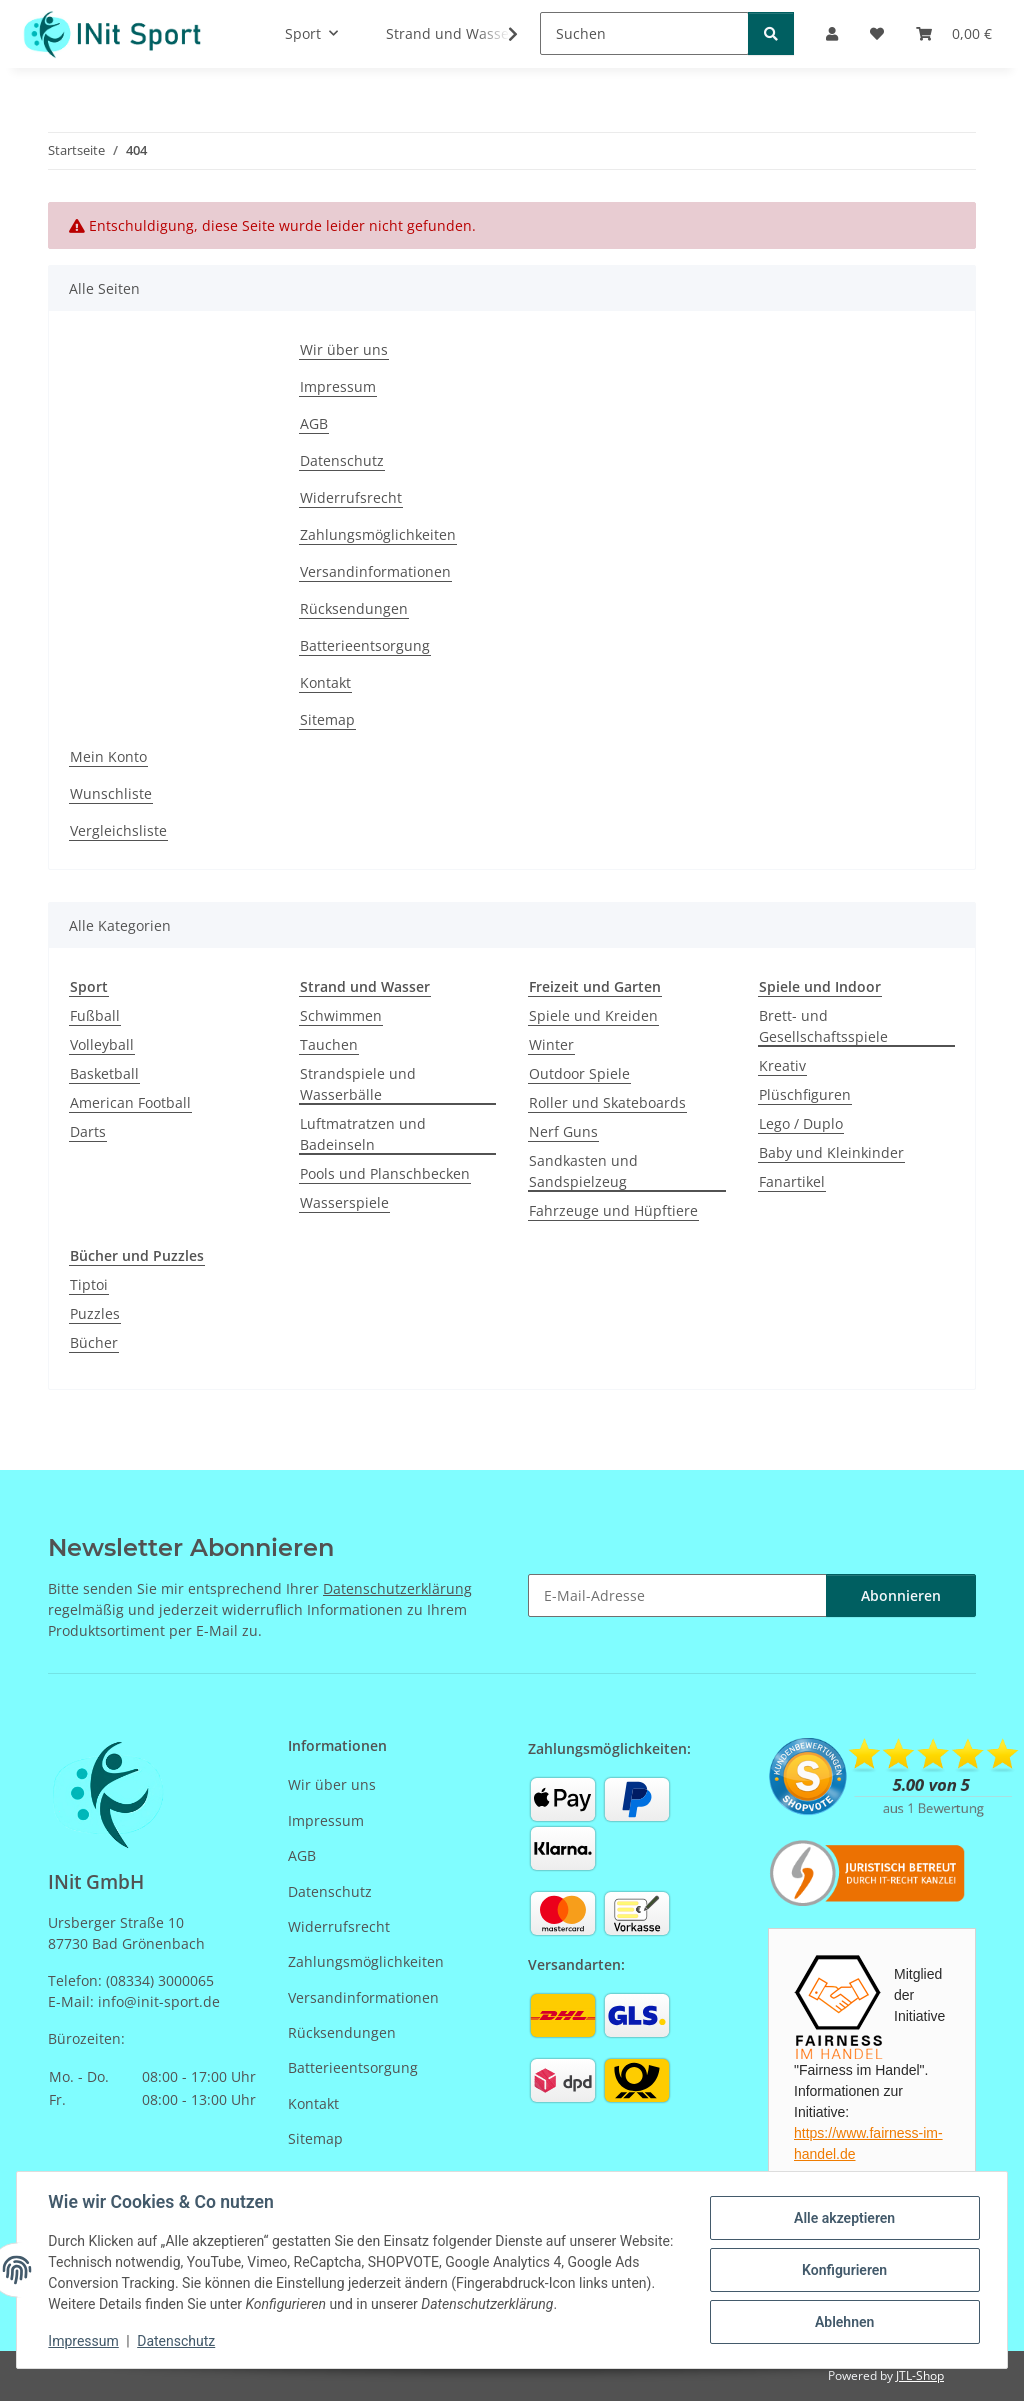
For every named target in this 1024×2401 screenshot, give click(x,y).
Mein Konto (108, 756)
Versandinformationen (375, 571)
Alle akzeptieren (843, 2218)
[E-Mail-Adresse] (677, 1595)
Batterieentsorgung (365, 645)
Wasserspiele (344, 1202)
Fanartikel (792, 1181)
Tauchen (329, 1044)
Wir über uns (344, 349)
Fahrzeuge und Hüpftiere (613, 1210)
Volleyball (102, 1044)
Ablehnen (843, 2322)
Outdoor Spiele (579, 1073)
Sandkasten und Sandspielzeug (583, 1171)
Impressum (84, 2341)
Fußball (95, 1015)
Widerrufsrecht (351, 497)
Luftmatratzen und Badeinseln (363, 1134)
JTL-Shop (920, 2375)
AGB (314, 423)
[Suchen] (644, 33)
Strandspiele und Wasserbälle (358, 1084)
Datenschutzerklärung (397, 1588)
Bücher (94, 1342)
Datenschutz (177, 2341)
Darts (88, 1131)
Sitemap (327, 719)
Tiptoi (89, 1284)
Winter (551, 1044)
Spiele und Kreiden (593, 1015)
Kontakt (325, 682)
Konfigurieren (843, 2270)
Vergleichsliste (118, 830)
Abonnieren (901, 1595)
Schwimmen (341, 1015)
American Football (130, 1102)
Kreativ (782, 1065)
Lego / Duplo (801, 1123)
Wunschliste (111, 793)
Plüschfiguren (805, 1094)
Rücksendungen (354, 608)
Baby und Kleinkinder (831, 1152)
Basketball (104, 1073)
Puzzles (95, 1313)
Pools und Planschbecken (385, 1173)
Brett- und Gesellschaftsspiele (823, 1026)
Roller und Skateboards (607, 1102)
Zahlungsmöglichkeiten (378, 534)
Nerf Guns (563, 1131)
